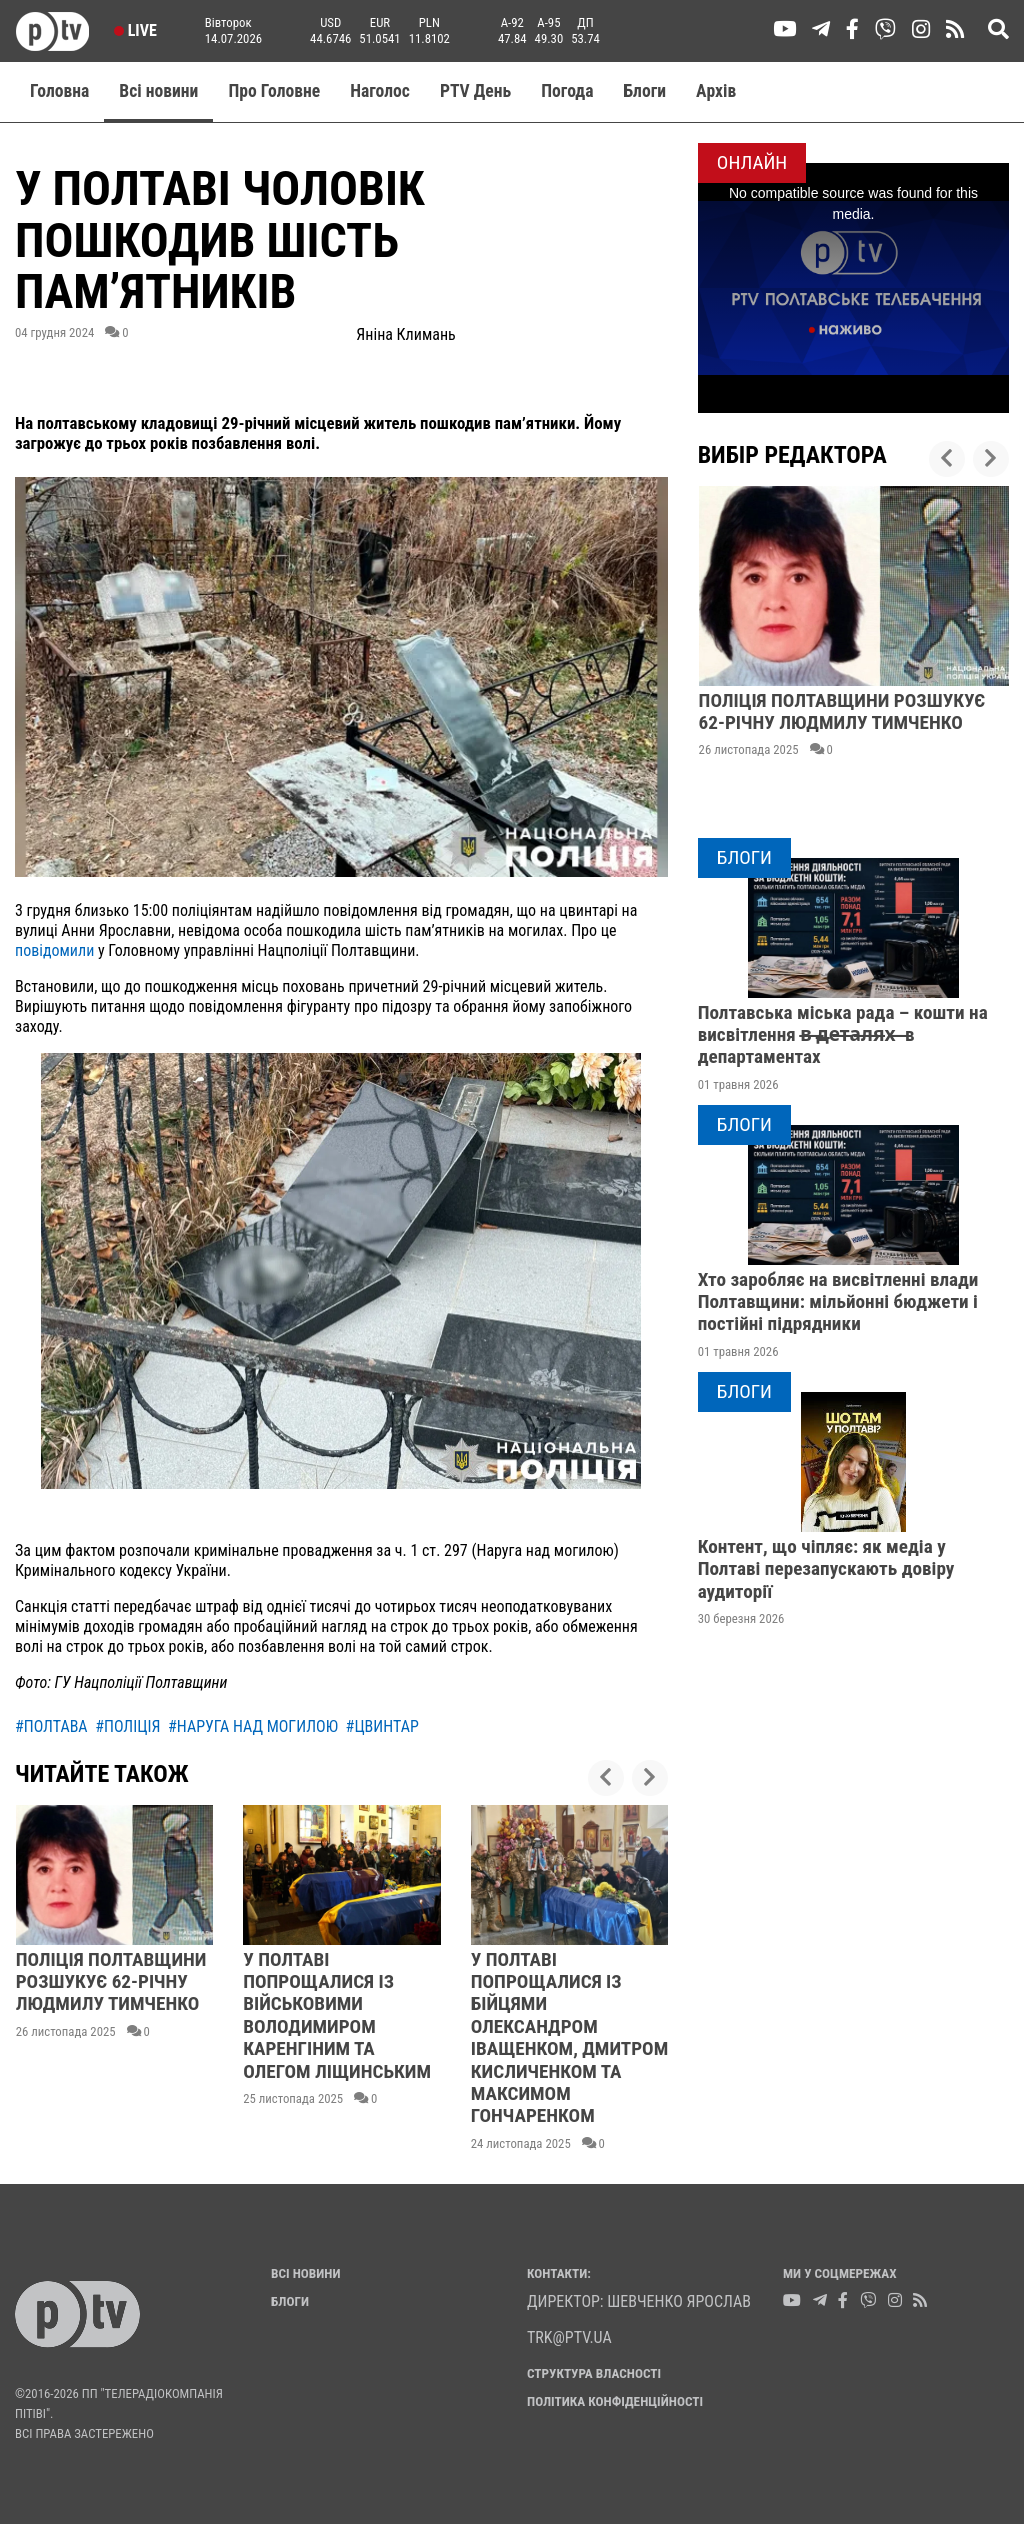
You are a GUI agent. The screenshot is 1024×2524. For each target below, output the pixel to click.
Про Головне (274, 91)
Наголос (380, 91)
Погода (567, 91)
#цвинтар (382, 1726)
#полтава (51, 1726)
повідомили (54, 950)
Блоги (645, 91)
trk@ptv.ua (569, 2337)
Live (135, 30)
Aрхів (716, 91)
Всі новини (158, 91)
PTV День (475, 91)
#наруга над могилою (253, 1726)
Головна (59, 91)
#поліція (127, 1726)
